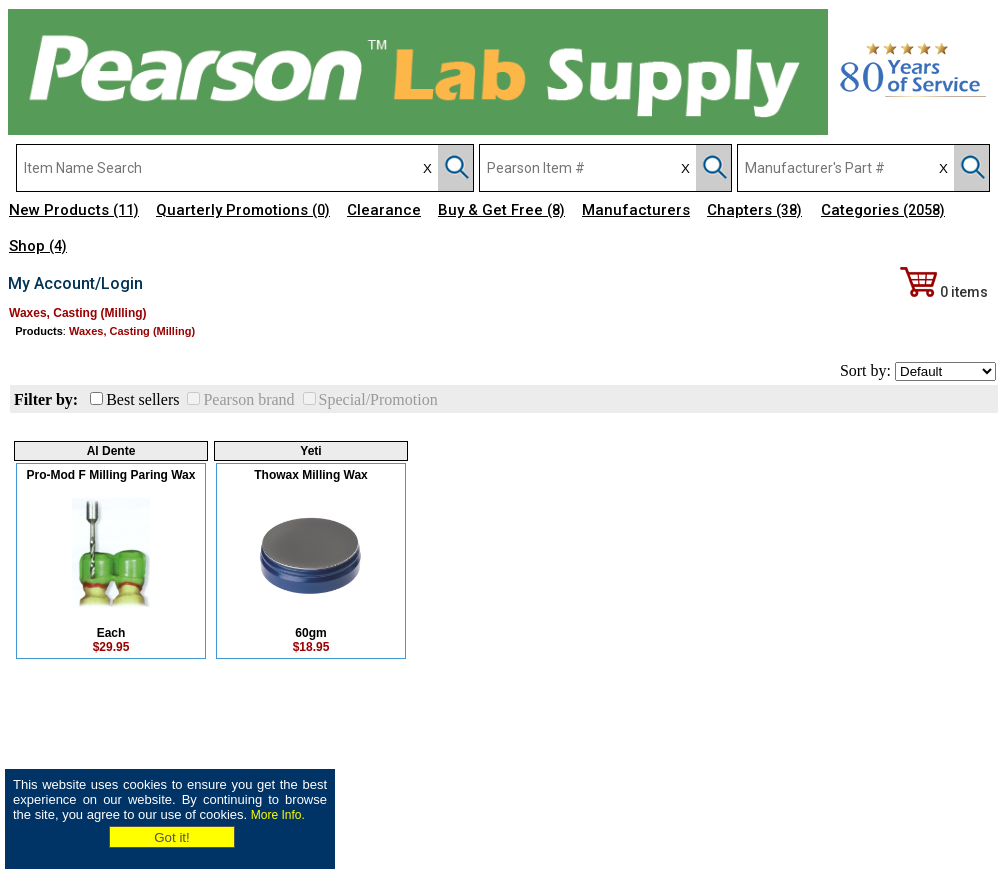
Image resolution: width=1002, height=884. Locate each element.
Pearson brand (248, 399)
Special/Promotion (378, 399)
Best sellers (142, 399)
